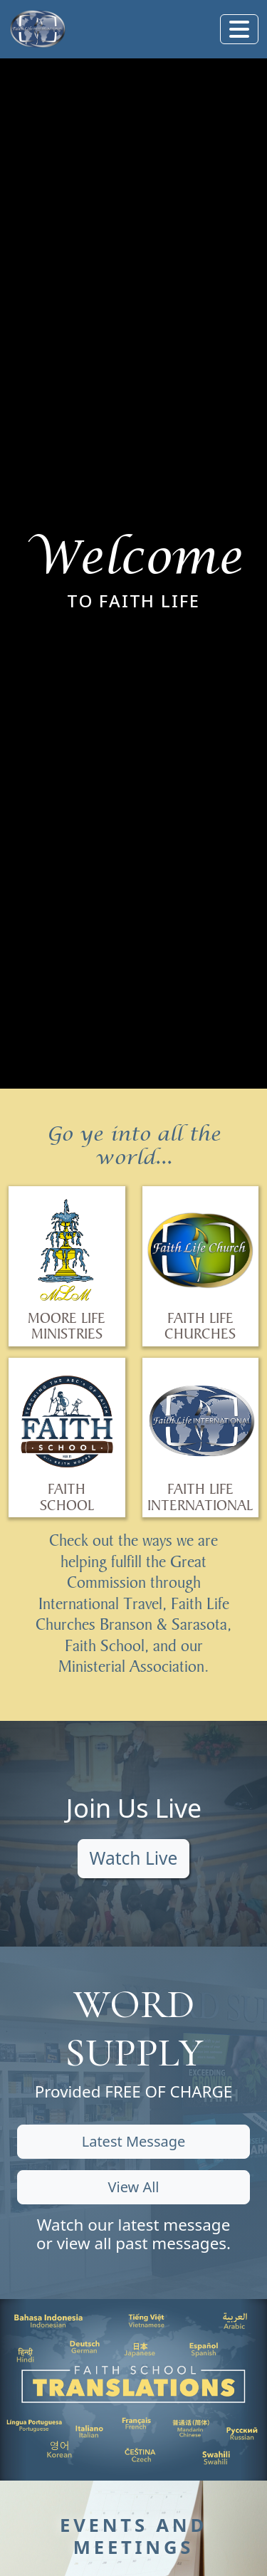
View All (133, 2187)
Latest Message (134, 2141)
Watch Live (134, 1858)
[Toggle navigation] (239, 29)
